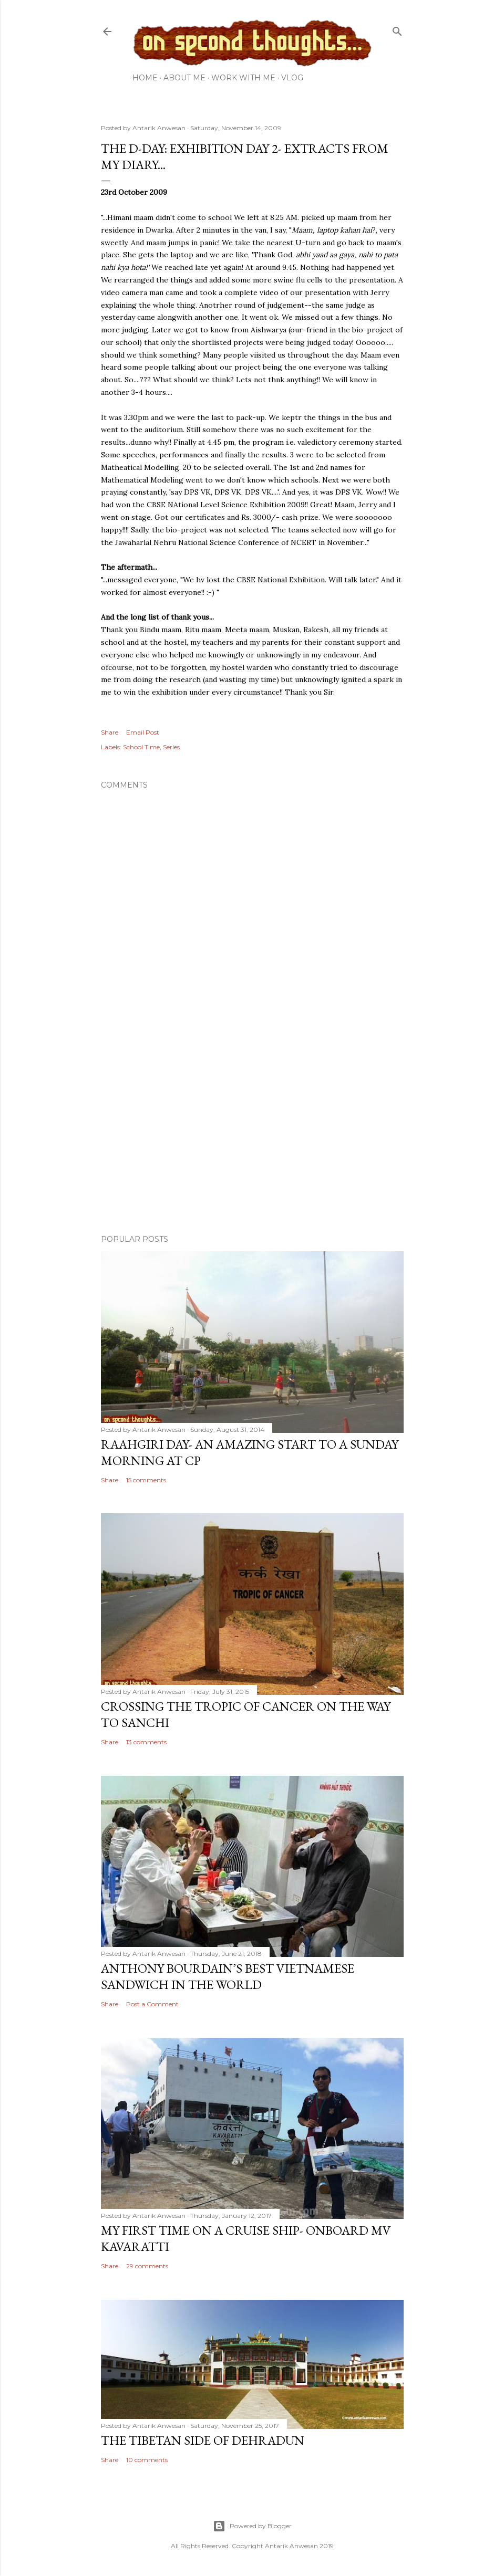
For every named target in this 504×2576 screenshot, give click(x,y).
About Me (184, 77)
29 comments (147, 2266)
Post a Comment (152, 2004)
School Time (141, 747)
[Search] (397, 29)
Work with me (243, 77)
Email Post (142, 732)
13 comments (146, 1742)
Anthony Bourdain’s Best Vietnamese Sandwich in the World (227, 1976)
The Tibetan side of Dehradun (202, 2440)
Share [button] (109, 732)
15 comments (146, 1480)
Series (171, 747)
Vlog (292, 77)
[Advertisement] (252, 1134)
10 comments (147, 2460)
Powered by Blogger (252, 2526)
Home (145, 77)
